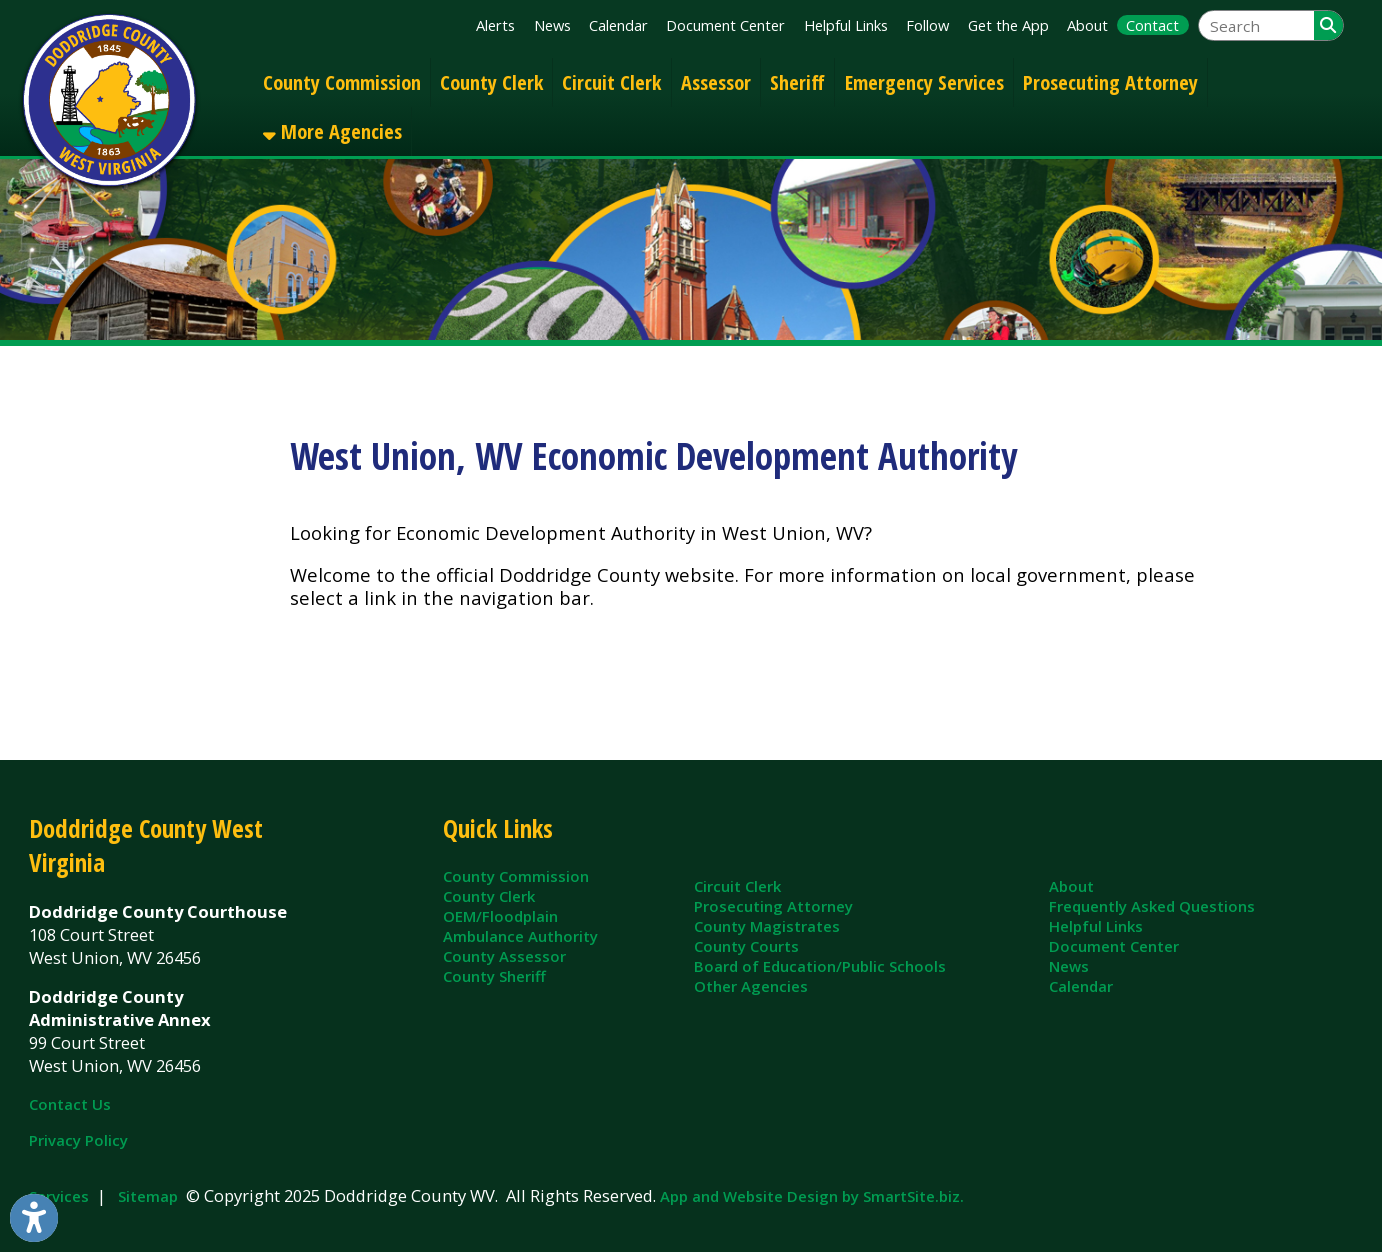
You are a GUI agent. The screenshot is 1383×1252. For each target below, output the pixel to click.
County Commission (342, 82)
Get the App (1008, 25)
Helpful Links (846, 25)
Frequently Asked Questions (1152, 906)
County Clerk (491, 82)
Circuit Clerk (611, 82)
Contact (1152, 25)
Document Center (725, 25)
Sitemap (148, 1196)
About (1087, 25)
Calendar (618, 25)
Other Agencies (751, 986)
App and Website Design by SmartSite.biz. (812, 1196)
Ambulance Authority (520, 936)
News (552, 25)
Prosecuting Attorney (1110, 82)
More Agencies (332, 131)
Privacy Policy (78, 1140)
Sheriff (797, 82)
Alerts (495, 25)
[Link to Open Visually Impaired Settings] (34, 1218)
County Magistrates (767, 926)
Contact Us (70, 1104)
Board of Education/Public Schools (820, 966)
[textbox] (1256, 25)
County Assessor (504, 956)
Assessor (716, 82)
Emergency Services (924, 82)
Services (59, 1196)
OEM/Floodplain (500, 916)
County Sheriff (494, 976)
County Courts (746, 946)
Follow (927, 25)
